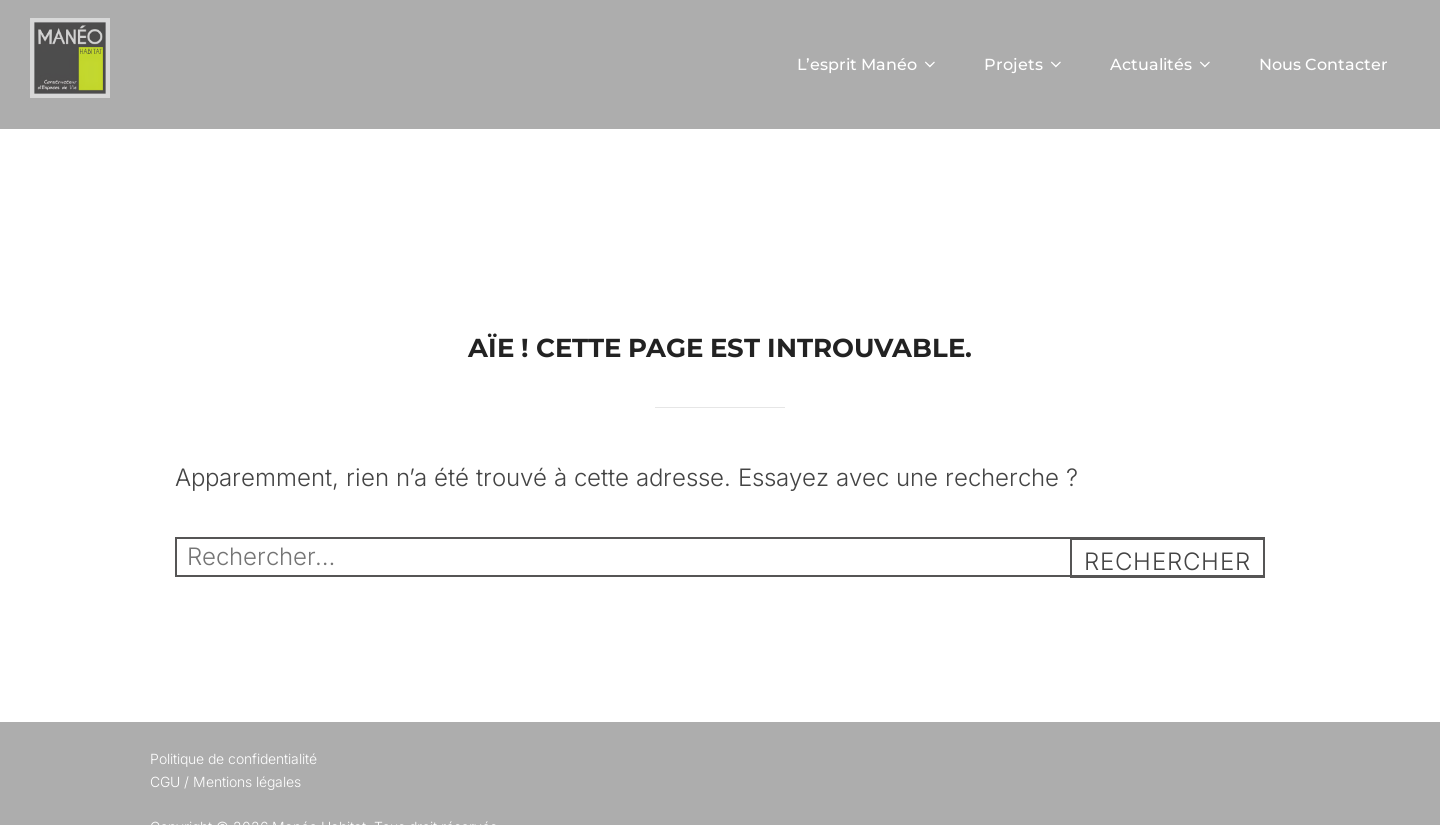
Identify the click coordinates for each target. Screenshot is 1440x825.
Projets (1024, 64)
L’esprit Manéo (868, 64)
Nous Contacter (1323, 64)
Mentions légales (247, 781)
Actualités (1162, 64)
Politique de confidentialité (233, 758)
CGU (165, 781)
